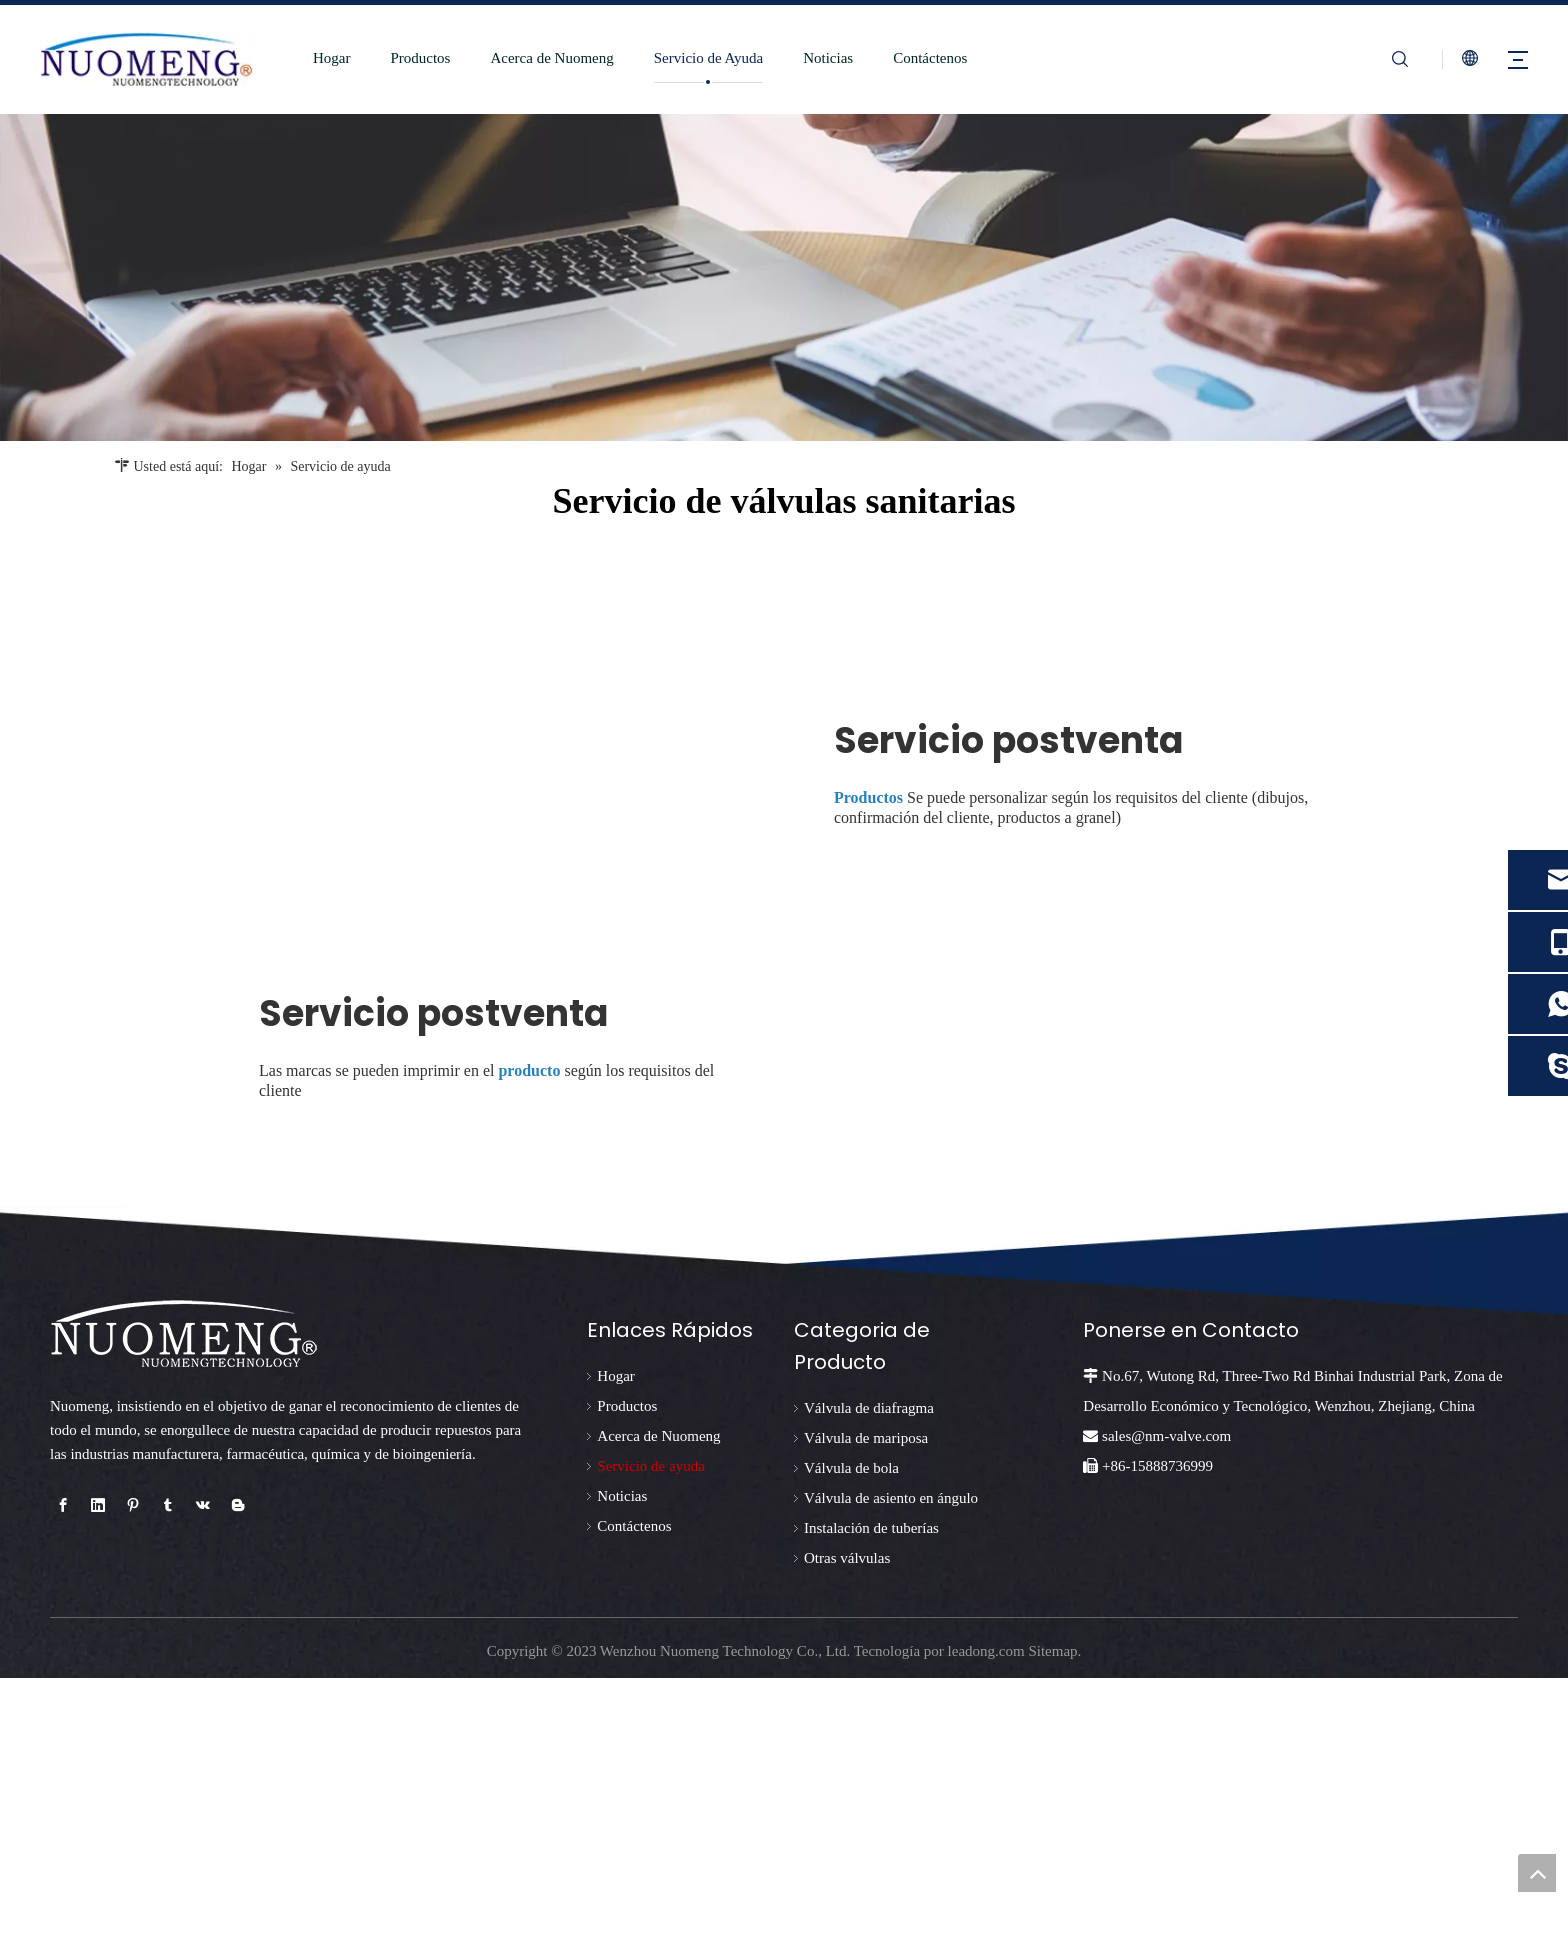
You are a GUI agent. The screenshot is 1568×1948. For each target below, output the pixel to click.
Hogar (319, 58)
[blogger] (238, 1776)
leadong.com (986, 1921)
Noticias (815, 58)
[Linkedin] (98, 1776)
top (1537, 1873)
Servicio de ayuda (650, 1737)
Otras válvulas (847, 1829)
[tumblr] (168, 1776)
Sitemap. (1054, 1921)
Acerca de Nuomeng (539, 58)
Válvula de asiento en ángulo (891, 1769)
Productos (408, 58)
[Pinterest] (133, 1776)
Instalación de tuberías (871, 1799)
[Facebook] (63, 1776)
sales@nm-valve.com (1166, 1707)
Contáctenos (917, 58)
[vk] (203, 1776)
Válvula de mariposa (866, 1709)
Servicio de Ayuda (695, 58)
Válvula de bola (851, 1739)
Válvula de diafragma (869, 1679)
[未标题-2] (784, 277)
